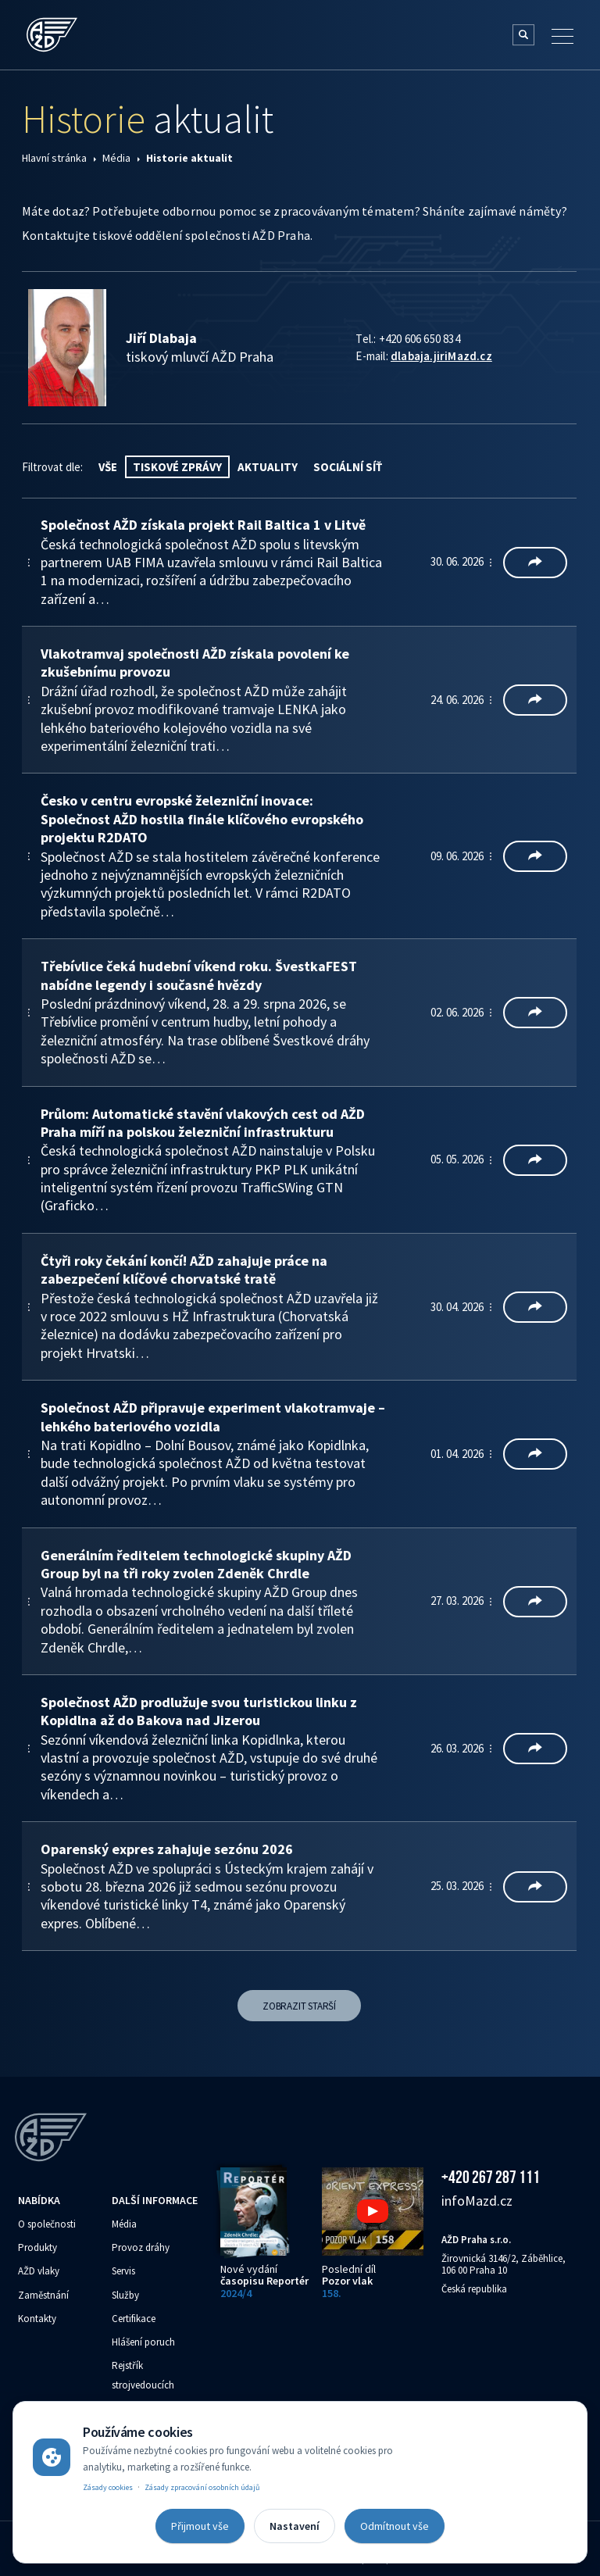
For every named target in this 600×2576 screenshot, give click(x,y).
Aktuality (268, 466)
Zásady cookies (108, 2487)
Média (116, 158)
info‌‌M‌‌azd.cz (476, 2201)
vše (107, 466)
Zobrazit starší (299, 2006)
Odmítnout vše (394, 2526)
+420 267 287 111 (490, 2176)
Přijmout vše (200, 2526)
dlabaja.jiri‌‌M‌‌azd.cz (441, 355)
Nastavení (295, 2526)
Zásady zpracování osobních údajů (202, 2487)
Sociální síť (347, 466)
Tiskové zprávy (177, 466)
